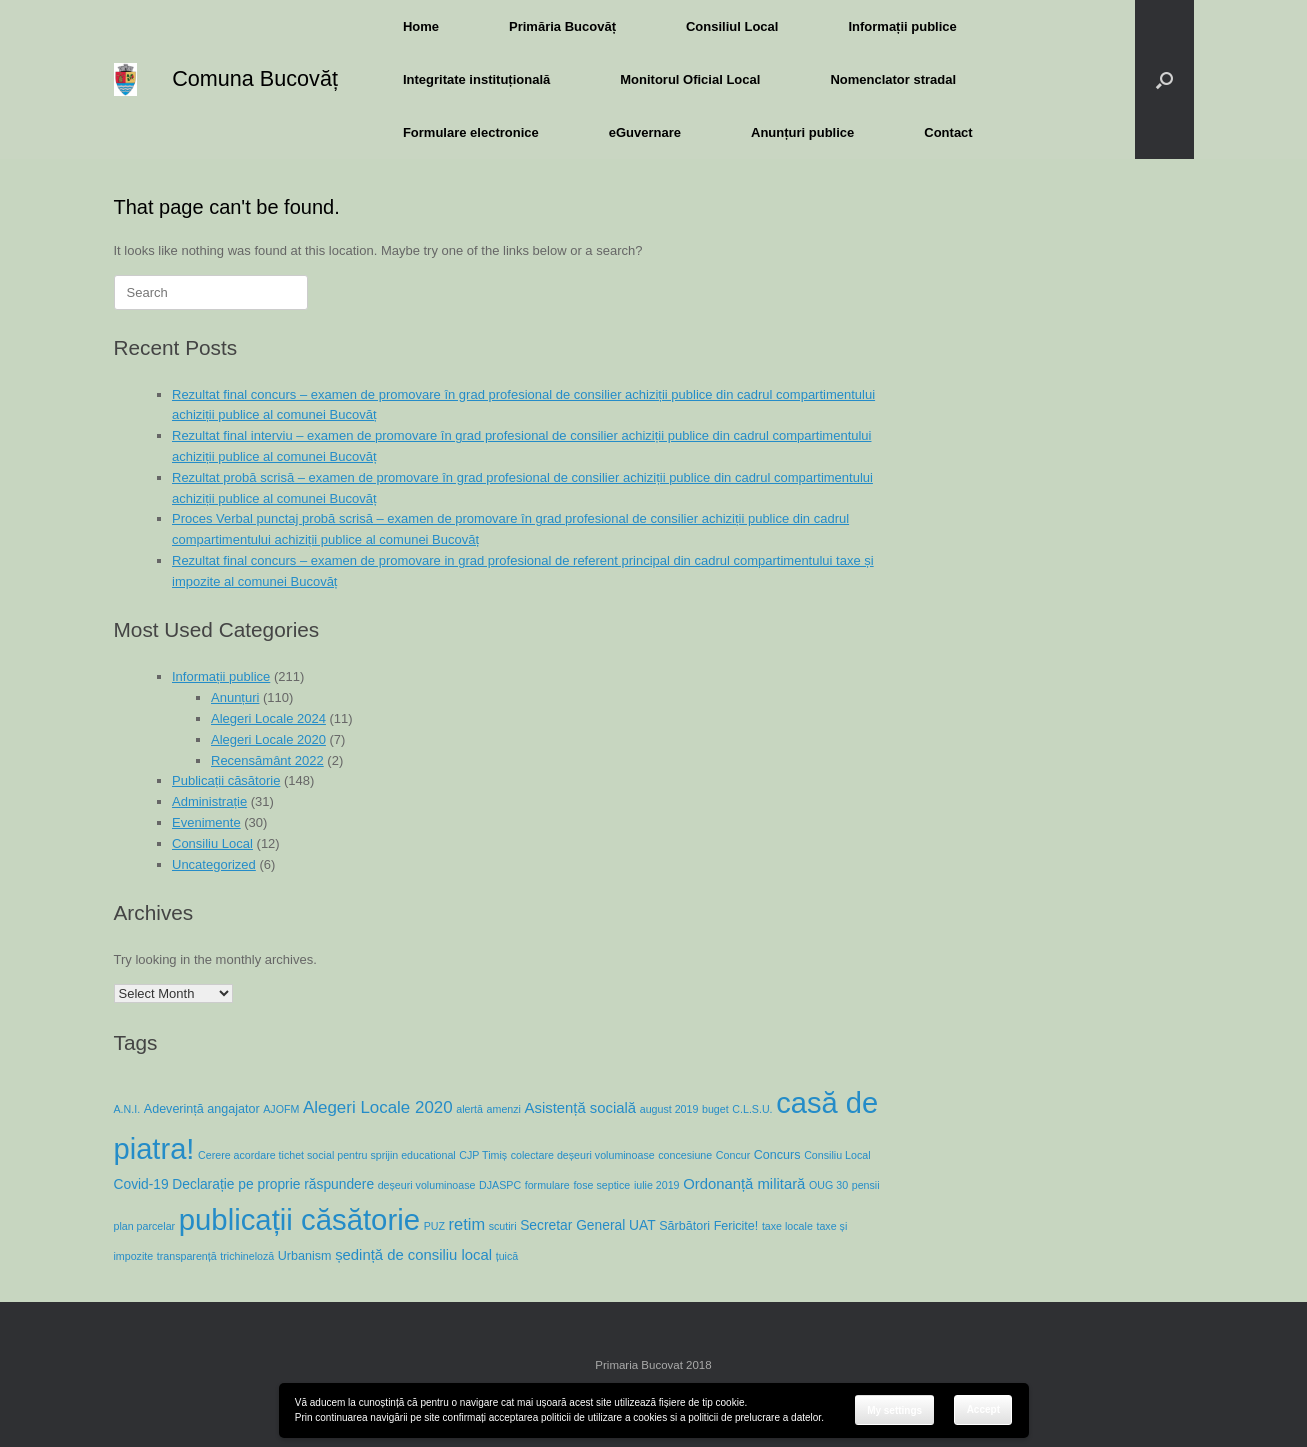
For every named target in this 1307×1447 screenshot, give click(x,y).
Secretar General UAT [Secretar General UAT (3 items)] (587, 1225)
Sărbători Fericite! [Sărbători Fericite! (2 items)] (708, 1226)
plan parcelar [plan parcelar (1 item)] (145, 1226)
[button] (1164, 79)
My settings (894, 1410)
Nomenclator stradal (893, 79)
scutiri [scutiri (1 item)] (503, 1226)
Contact (948, 132)
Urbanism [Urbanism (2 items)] (305, 1256)
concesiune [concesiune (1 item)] (685, 1155)
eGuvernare (645, 132)
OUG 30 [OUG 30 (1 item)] (828, 1185)
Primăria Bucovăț (562, 26)
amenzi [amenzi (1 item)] (504, 1109)
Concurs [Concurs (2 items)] (777, 1155)
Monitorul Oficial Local (690, 79)
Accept (983, 1409)
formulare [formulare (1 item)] (547, 1185)
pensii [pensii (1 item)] (866, 1185)
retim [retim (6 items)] (467, 1224)
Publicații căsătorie (226, 780)
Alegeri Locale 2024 (268, 718)
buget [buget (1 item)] (715, 1109)
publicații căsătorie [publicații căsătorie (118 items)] (299, 1219)
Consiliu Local (212, 843)
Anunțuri (235, 697)
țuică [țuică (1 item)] (507, 1256)
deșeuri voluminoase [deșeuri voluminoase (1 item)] (427, 1185)
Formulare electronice (471, 132)
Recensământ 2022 (267, 760)
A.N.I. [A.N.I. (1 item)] (127, 1109)
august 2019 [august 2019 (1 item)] (669, 1109)
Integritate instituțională (476, 79)
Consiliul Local (732, 26)
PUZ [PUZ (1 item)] (434, 1226)
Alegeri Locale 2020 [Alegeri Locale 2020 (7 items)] (378, 1107)
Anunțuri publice (802, 132)
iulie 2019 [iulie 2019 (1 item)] (657, 1185)
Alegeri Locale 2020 (268, 739)
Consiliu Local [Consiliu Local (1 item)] (837, 1155)
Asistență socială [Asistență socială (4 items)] (581, 1108)
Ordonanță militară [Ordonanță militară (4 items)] (744, 1184)
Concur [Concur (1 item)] (733, 1155)
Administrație (209, 801)
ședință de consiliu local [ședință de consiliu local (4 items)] (413, 1255)
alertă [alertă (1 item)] (469, 1109)
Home (421, 26)
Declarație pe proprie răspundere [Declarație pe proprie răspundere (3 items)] (273, 1184)
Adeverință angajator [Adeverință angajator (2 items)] (202, 1109)
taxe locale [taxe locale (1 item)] (787, 1226)
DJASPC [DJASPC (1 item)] (500, 1185)
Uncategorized (214, 864)
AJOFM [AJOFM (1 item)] (281, 1109)
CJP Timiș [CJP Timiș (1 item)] (483, 1155)
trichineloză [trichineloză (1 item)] (247, 1256)
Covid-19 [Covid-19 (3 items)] (141, 1184)
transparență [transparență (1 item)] (187, 1256)
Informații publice (902, 26)
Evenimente (206, 822)
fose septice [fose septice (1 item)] (601, 1185)
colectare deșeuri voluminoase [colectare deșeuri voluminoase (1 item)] (583, 1155)
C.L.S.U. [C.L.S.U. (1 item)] (752, 1109)
